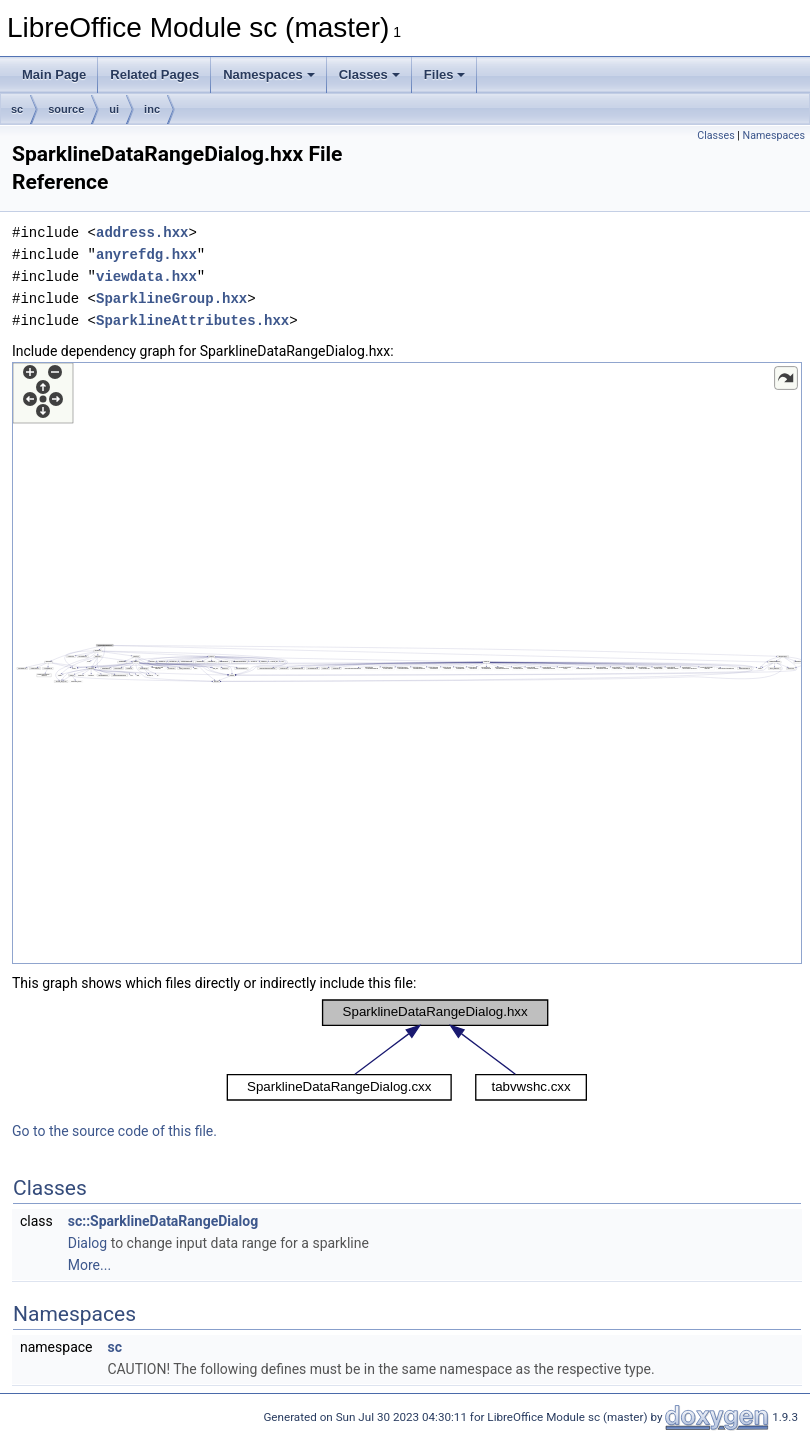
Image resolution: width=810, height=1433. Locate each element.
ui (114, 109)
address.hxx (142, 232)
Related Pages (154, 74)
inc (152, 109)
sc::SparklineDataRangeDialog (163, 1221)
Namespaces (269, 74)
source (66, 109)
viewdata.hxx (146, 276)
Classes (369, 74)
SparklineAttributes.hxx (192, 320)
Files (445, 74)
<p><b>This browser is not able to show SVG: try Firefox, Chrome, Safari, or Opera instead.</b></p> (407, 663)
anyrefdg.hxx (146, 254)
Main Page (54, 74)
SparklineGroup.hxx (171, 298)
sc (17, 109)
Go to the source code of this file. (114, 1131)
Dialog (87, 1243)
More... (89, 1265)
